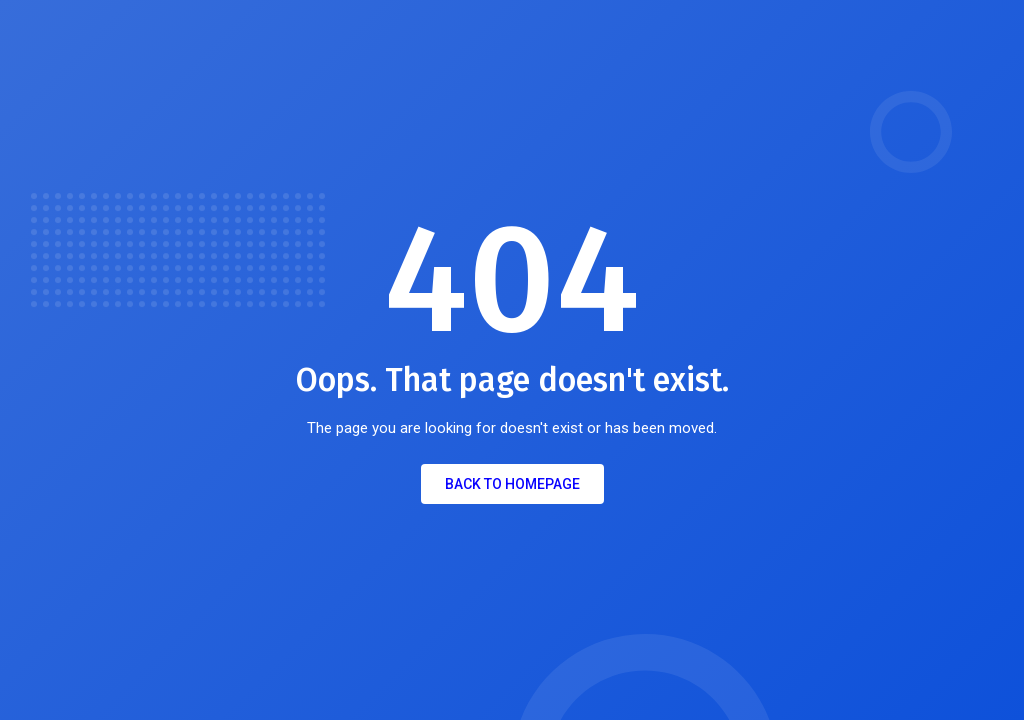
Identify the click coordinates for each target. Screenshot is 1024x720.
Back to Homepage (512, 484)
